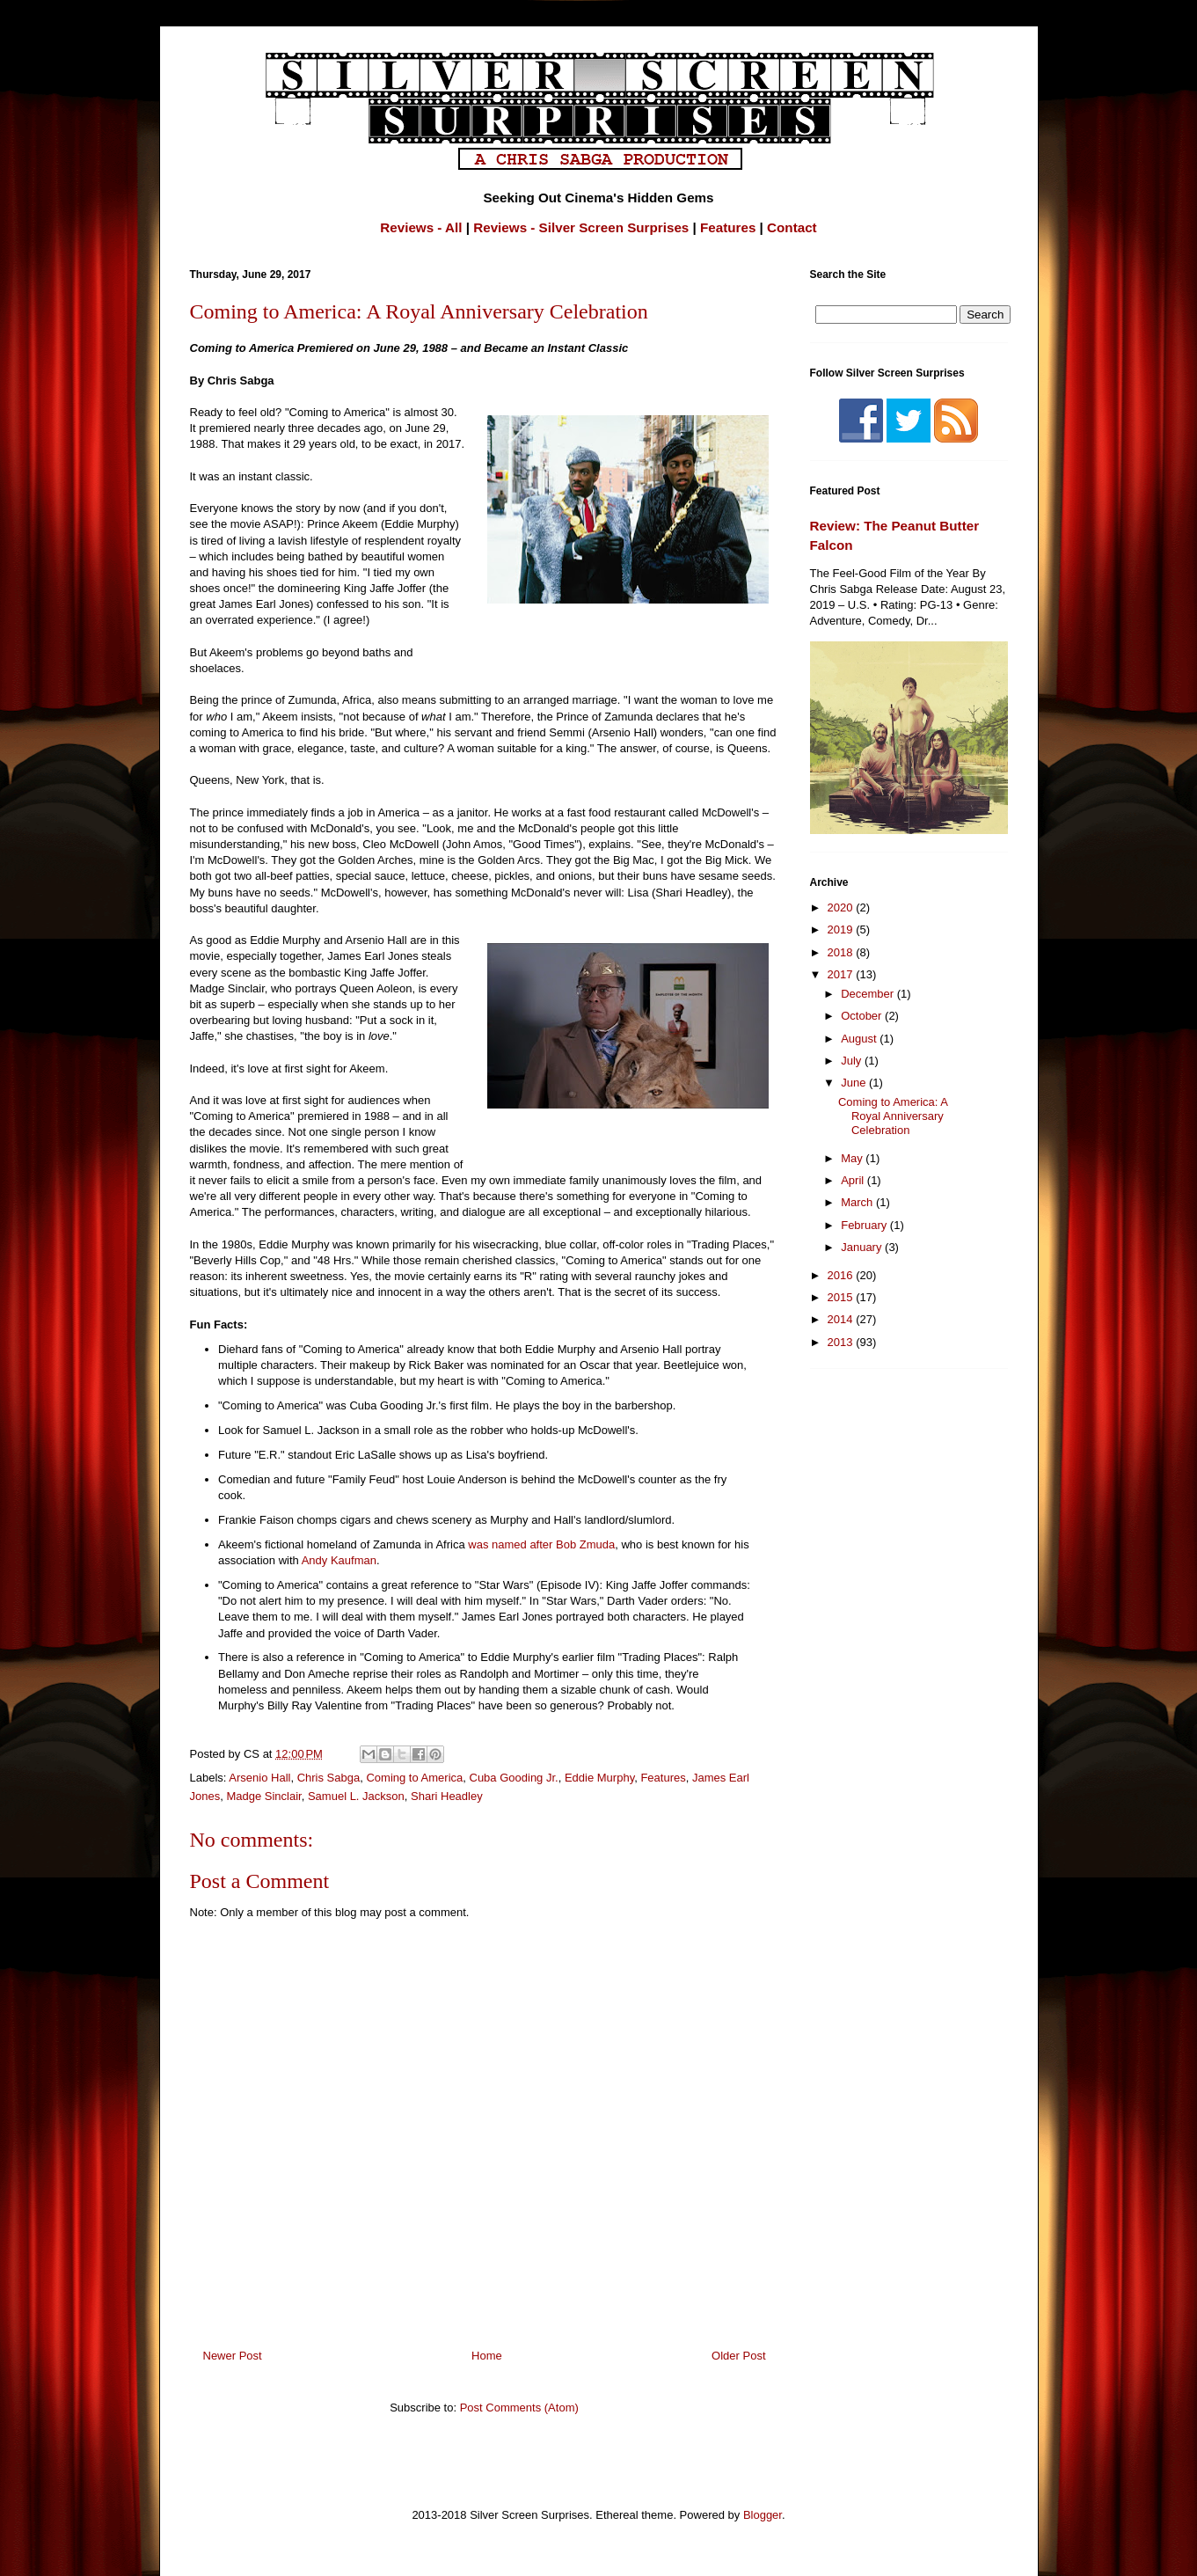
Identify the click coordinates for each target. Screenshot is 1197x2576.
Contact (792, 227)
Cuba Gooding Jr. (514, 1777)
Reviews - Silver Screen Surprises (581, 227)
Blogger (762, 2514)
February (865, 1225)
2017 (842, 974)
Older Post (738, 2355)
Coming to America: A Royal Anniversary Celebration (892, 1115)
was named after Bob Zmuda (541, 1544)
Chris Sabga (329, 1777)
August (860, 1038)
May (853, 1158)
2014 (842, 1319)
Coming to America (414, 1777)
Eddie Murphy (599, 1777)
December (869, 993)
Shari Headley (447, 1796)
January (863, 1247)
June (855, 1082)
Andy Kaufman (339, 1560)
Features (727, 227)
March (858, 1202)
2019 (842, 929)
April (854, 1180)
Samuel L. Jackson (356, 1796)
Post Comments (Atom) (519, 2407)
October (863, 1015)
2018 (842, 952)
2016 (842, 1275)
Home (486, 2355)
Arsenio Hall (259, 1777)
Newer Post (232, 2355)
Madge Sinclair (263, 1796)
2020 (842, 907)
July (853, 1060)
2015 (842, 1297)
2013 (842, 1342)
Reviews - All (421, 227)
